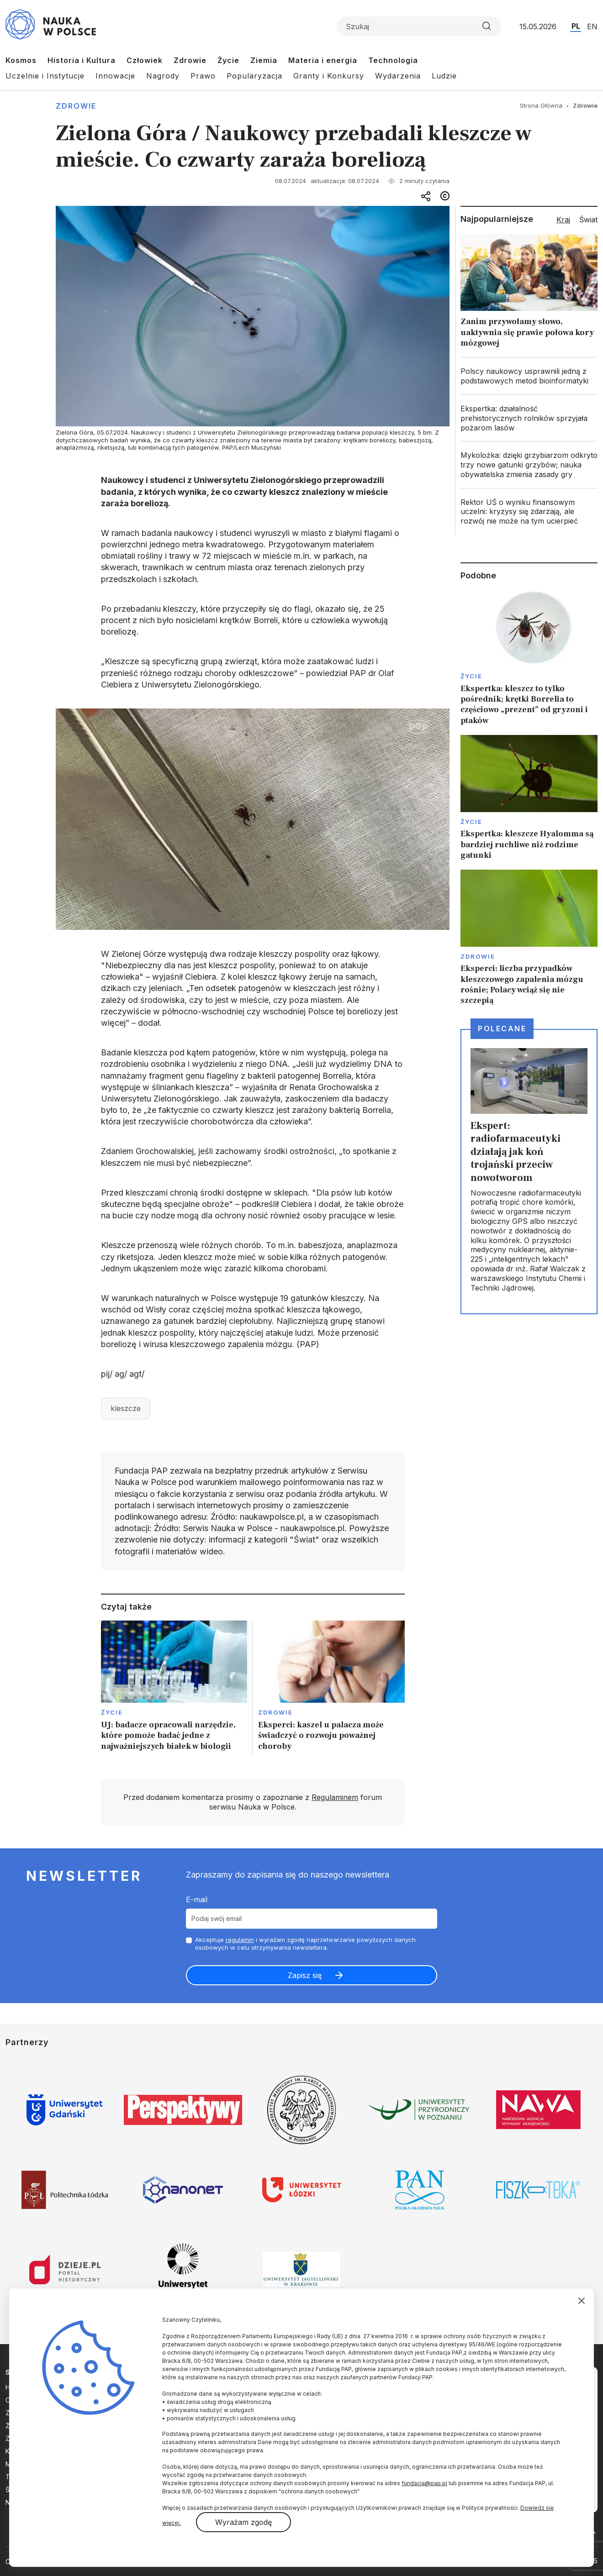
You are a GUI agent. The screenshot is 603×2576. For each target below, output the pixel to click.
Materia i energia (322, 60)
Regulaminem (335, 1797)
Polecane (502, 1028)
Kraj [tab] (563, 219)
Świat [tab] (588, 219)
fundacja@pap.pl (424, 2483)
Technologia (393, 60)
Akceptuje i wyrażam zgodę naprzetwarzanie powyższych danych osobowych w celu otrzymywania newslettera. (305, 1943)
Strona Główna (541, 105)
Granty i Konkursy (328, 75)
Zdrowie (190, 60)
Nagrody (163, 75)
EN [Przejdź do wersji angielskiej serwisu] (592, 26)
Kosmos (21, 60)
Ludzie (444, 75)
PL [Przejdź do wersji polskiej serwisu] (575, 26)
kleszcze (126, 1408)
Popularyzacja (254, 75)
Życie (228, 60)
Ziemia (263, 60)
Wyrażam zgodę (243, 2522)
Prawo (203, 75)
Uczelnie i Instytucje (45, 75)
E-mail (196, 1899)
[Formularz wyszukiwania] (419, 26)
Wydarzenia (398, 75)
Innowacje (115, 75)
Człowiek (145, 60)
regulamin (240, 1939)
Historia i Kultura (82, 60)
